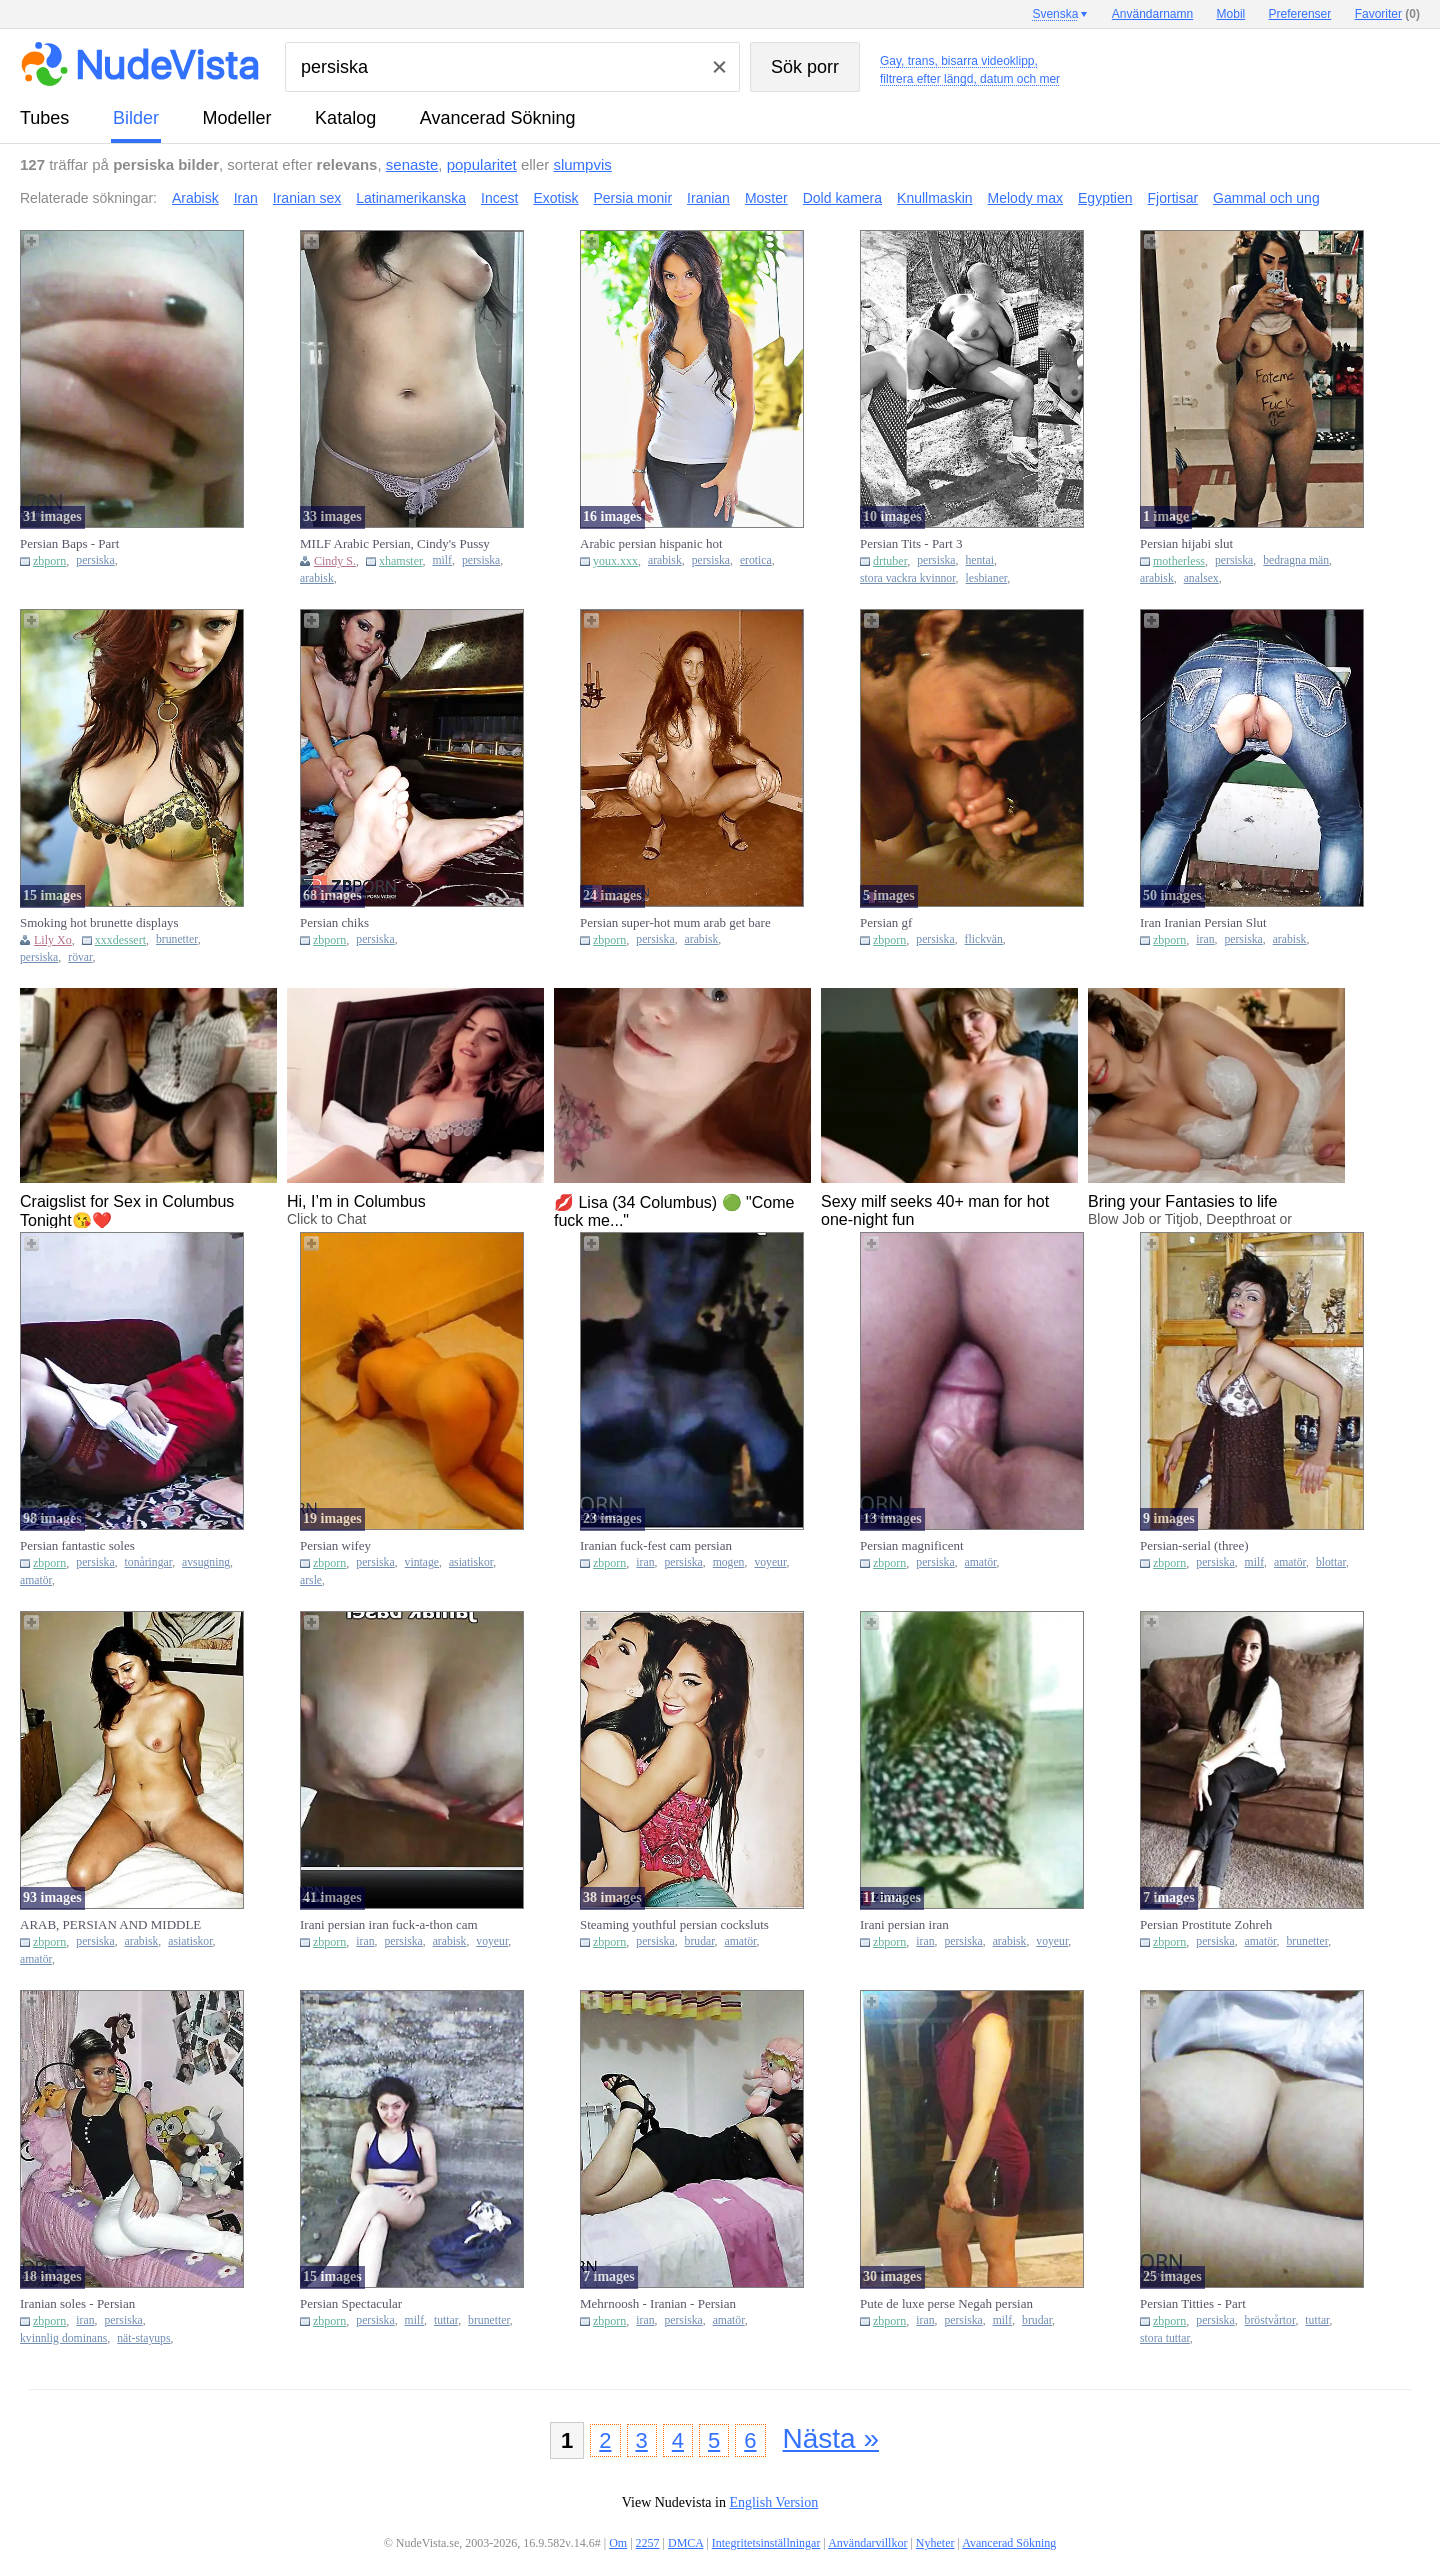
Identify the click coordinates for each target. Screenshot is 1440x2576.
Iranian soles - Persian (77, 2303)
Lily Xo (53, 940)
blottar (1331, 1562)
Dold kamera (842, 198)
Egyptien (1105, 198)
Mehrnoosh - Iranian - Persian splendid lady (658, 2304)
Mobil (1231, 14)
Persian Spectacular (351, 2303)
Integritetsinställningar (766, 2543)
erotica (756, 560)
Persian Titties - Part (1193, 2303)
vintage (422, 1562)
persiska (95, 560)
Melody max (1025, 198)
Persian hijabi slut (1186, 543)
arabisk (317, 578)
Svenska (1055, 14)
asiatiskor (471, 1562)
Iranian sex (307, 198)
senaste (412, 164)
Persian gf (886, 922)
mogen (729, 1562)
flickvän (984, 939)
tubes (44, 118)
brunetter (177, 939)
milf (442, 560)
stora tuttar (1165, 2338)
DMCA (685, 2543)
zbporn (49, 561)
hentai (979, 560)
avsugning (206, 1562)
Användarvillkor (867, 2543)
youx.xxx (615, 561)
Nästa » (831, 2438)
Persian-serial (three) (1194, 1545)
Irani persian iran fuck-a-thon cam (389, 1924)
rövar (80, 957)
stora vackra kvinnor (908, 578)
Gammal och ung (1266, 198)
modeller (237, 118)
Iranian (708, 198)
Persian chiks (334, 922)
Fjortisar (1173, 198)
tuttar (446, 2320)
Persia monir (633, 198)
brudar (700, 1941)
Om (618, 2543)
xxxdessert (120, 940)
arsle (311, 1580)
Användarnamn (1152, 14)
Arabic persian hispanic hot (651, 543)
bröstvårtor (1270, 2320)
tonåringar (149, 1562)
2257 (648, 2543)
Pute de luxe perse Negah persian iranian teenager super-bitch (946, 2304)
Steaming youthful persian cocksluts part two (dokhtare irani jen (674, 1925)
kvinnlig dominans (63, 2338)
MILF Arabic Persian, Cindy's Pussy (395, 543)
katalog (345, 118)
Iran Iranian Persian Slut (1203, 922)
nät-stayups (143, 2338)
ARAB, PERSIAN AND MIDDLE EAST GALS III (110, 1925)
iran (1205, 939)
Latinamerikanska (411, 198)
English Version (773, 2502)
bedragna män (1296, 560)
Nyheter (935, 2543)
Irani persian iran (904, 1924)
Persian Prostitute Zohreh (1206, 1924)
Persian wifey (335, 1545)
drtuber (890, 561)
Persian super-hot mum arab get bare (675, 922)
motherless (1179, 561)
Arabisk (195, 198)
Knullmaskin (934, 198)
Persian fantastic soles (77, 1545)
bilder (136, 118)
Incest (499, 198)
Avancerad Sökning (498, 118)
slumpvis (582, 164)
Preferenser (1300, 14)
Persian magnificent (912, 1545)
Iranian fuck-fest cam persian (656, 1545)
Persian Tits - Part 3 (911, 543)
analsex (1201, 578)
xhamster (401, 561)
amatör (36, 1580)
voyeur (770, 1562)
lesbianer (987, 578)
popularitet (482, 164)
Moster (766, 198)
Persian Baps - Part (69, 543)
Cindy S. (335, 561)
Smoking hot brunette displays (99, 922)
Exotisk (555, 198)
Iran (246, 198)
